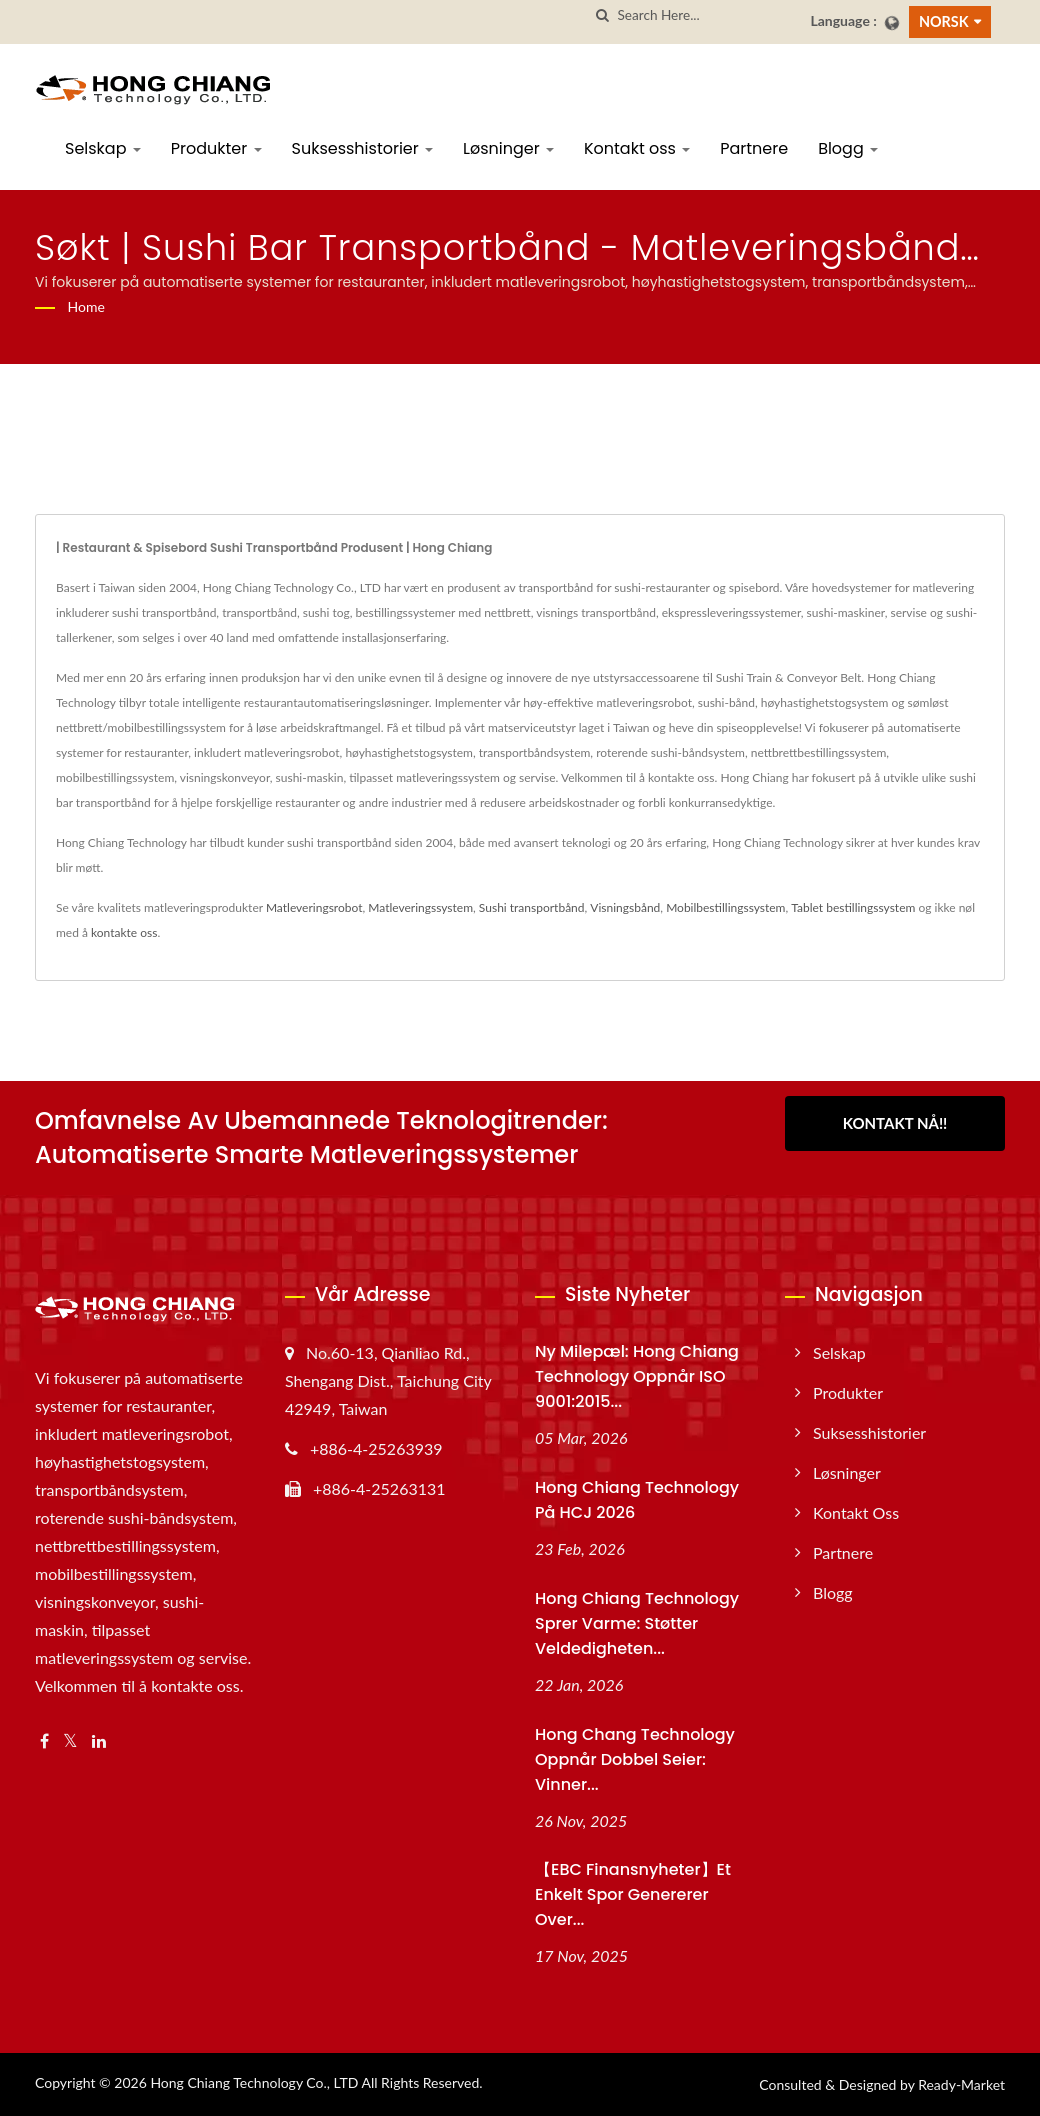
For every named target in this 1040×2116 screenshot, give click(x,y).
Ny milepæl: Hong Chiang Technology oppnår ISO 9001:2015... (637, 1376)
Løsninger (508, 148)
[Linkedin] (99, 1741)
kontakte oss (124, 932)
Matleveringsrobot (314, 907)
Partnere (754, 148)
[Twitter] (70, 1741)
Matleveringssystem (420, 907)
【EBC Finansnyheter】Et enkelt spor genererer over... (633, 1894)
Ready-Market (961, 2084)
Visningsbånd (625, 907)
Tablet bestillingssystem (853, 907)
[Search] (706, 15)
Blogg (848, 148)
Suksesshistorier (363, 148)
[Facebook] (44, 1741)
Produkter (216, 148)
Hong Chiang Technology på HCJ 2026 (637, 1500)
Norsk (944, 21)
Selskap (103, 148)
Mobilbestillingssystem (725, 907)
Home (86, 306)
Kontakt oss (637, 148)
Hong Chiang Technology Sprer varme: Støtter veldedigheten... (637, 1623)
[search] (602, 15)
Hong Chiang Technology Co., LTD (254, 2082)
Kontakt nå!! (895, 1123)
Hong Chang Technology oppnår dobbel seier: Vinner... (635, 1759)
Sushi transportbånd (532, 907)
